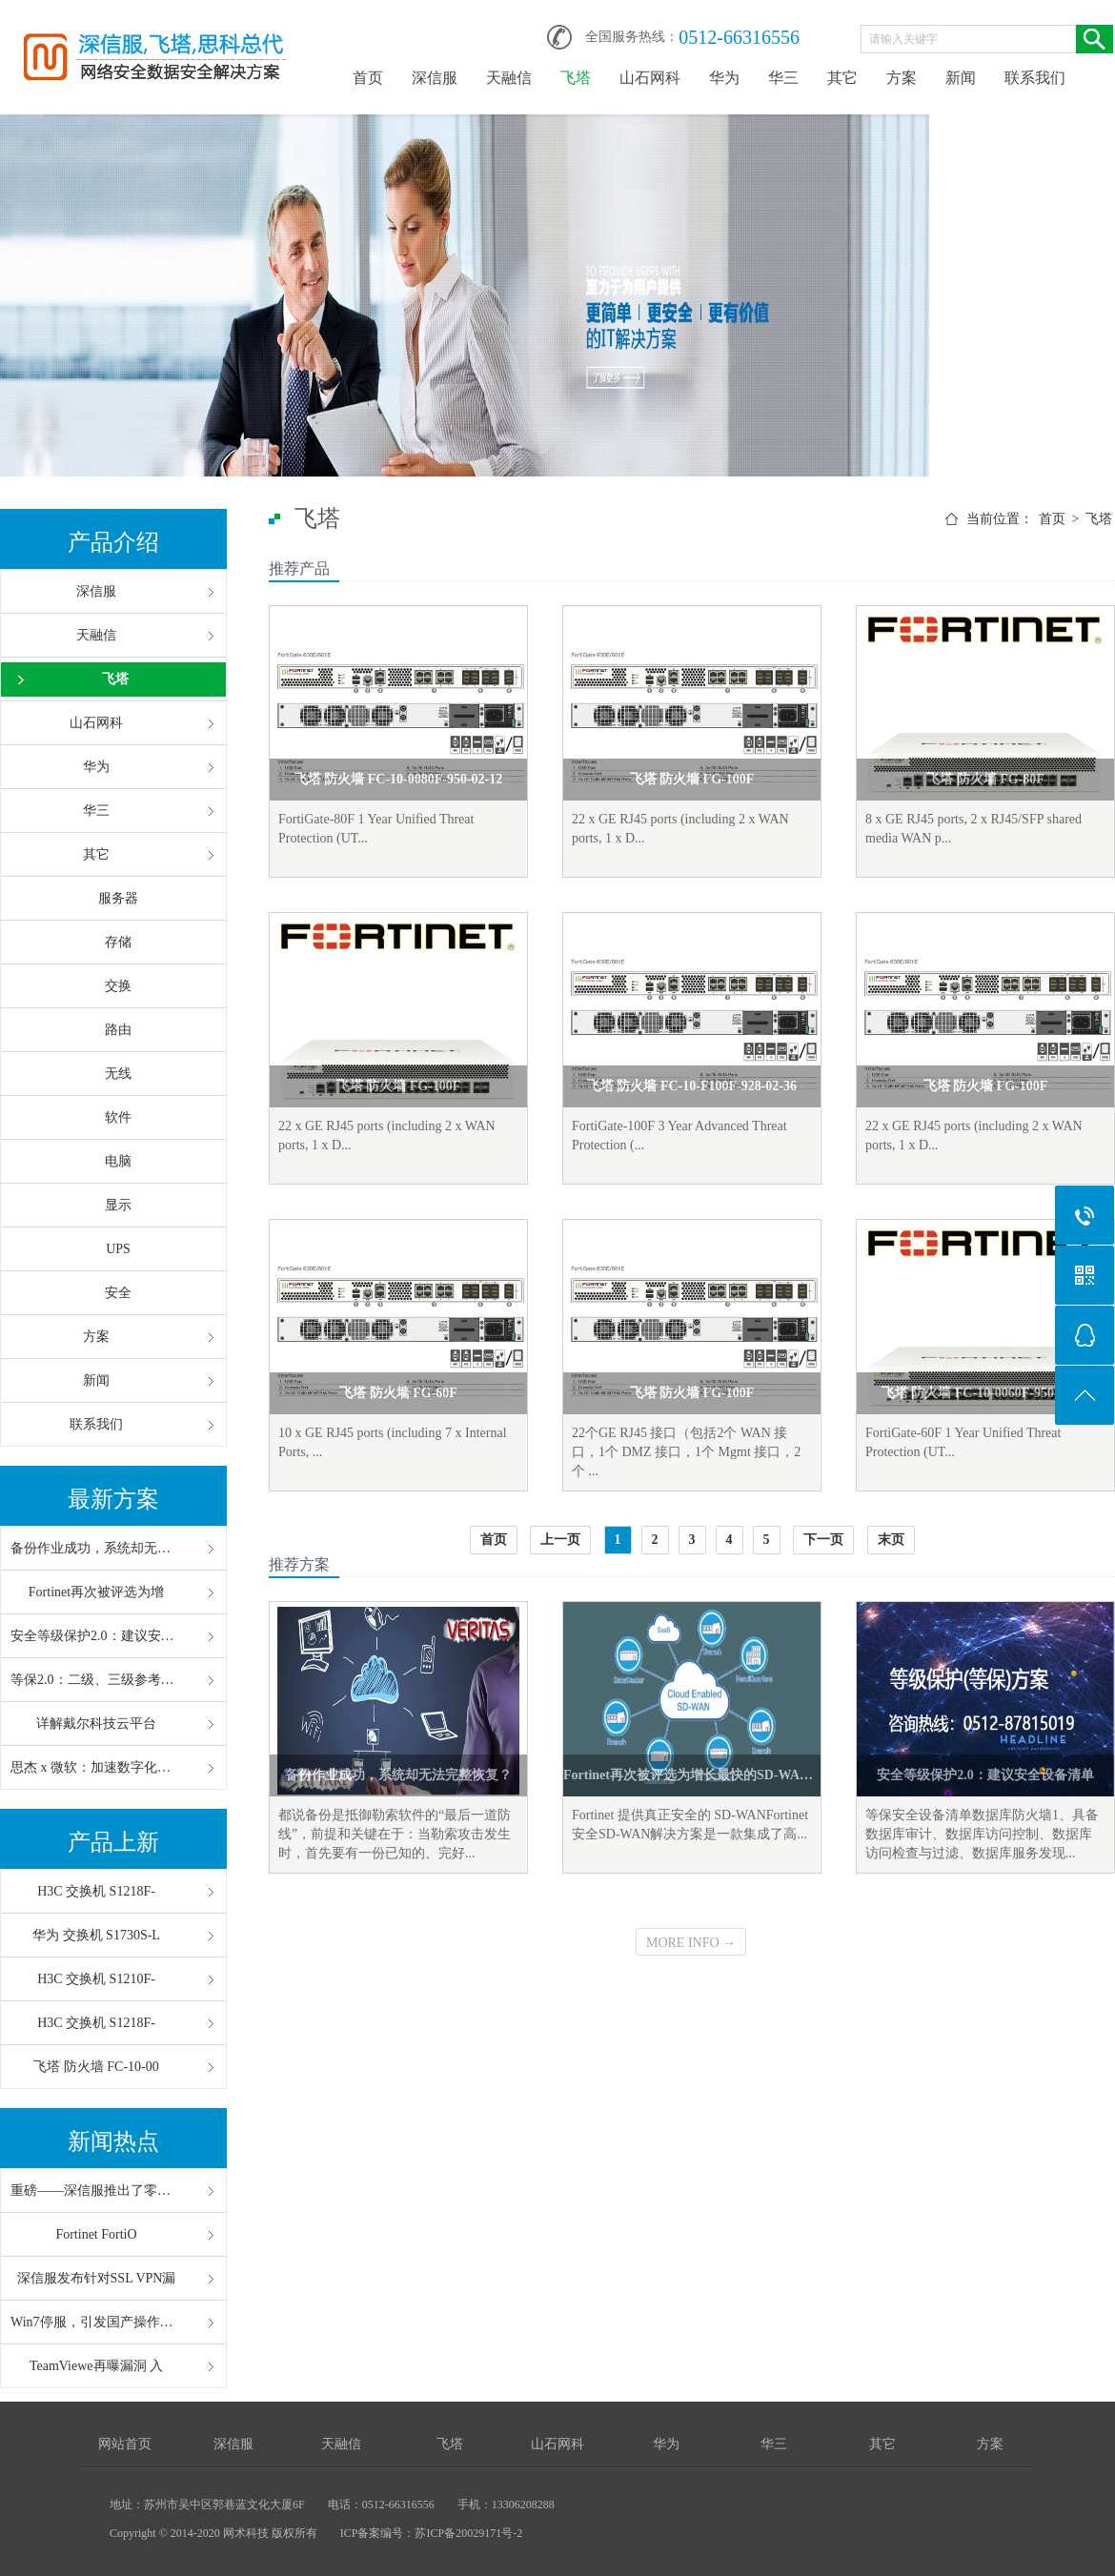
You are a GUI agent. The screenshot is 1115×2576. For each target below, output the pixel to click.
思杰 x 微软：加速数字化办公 (96, 1767)
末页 (891, 1539)
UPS (118, 1249)
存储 (118, 942)
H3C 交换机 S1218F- (96, 1891)
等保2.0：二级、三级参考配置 (96, 1680)
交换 (118, 986)
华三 (783, 78)
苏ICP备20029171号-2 (468, 2533)
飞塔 (575, 78)
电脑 (118, 1161)
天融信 (509, 78)
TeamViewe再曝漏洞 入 (96, 2366)
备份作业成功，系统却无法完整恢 (96, 1548)
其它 (842, 78)
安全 (118, 1293)
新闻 (960, 78)
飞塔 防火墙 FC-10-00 (95, 2066)
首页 (368, 78)
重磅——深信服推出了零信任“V (96, 2190)
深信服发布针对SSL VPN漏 (96, 2278)
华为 (724, 78)
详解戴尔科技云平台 (96, 1723)
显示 (118, 1205)
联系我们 (1034, 78)
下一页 (823, 1539)
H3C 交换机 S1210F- (96, 1979)
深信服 (434, 78)
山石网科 (649, 78)
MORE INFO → (691, 1943)
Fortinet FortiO (95, 2234)
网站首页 (125, 2444)
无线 (118, 1073)
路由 (118, 1030)
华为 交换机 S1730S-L (96, 1935)
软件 (118, 1117)
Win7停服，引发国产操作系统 (96, 2322)
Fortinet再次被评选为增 (96, 1592)
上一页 (560, 1539)
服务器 (118, 898)
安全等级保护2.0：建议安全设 (96, 1636)
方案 (901, 78)
